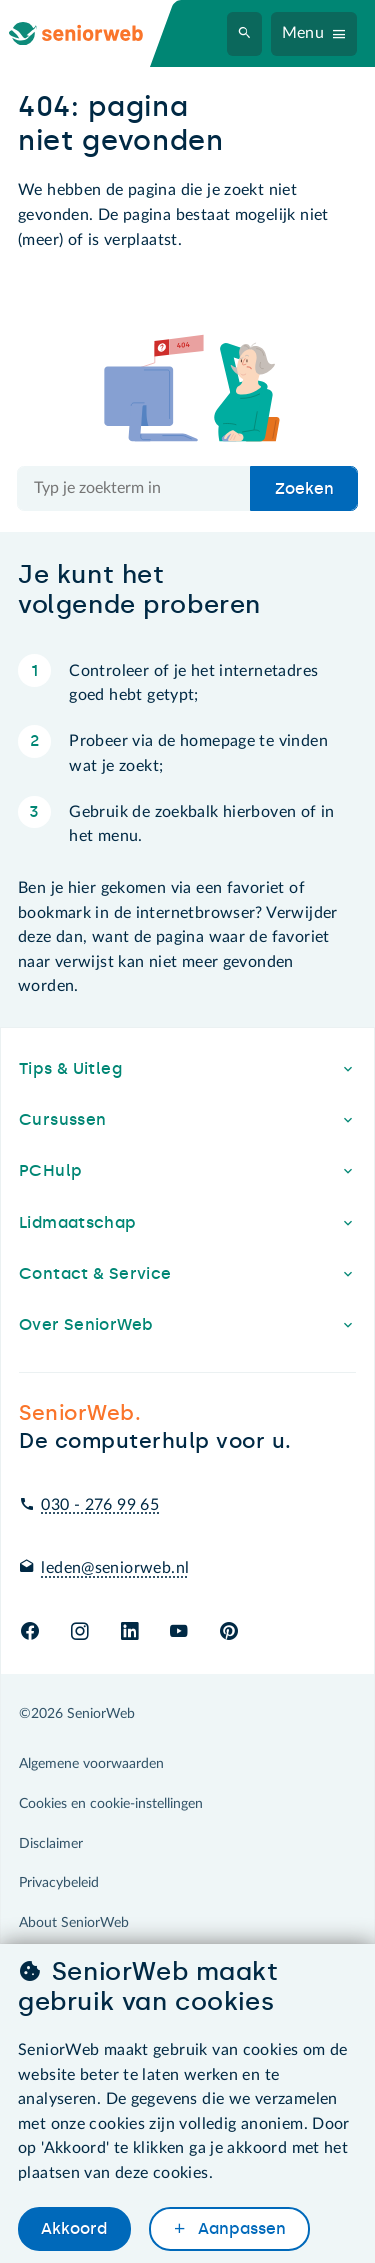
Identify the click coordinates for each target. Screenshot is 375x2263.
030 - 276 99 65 (100, 1505)
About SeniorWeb (74, 1923)
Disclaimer (51, 1844)
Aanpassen (240, 2228)
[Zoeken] (245, 34)
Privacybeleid (59, 1883)
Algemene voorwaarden (91, 1764)
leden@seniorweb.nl (115, 1568)
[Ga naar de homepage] (92, 33)
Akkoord (74, 2228)
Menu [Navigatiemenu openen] (303, 33)
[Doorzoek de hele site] (134, 489)
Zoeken (304, 488)
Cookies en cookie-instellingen (111, 1804)
